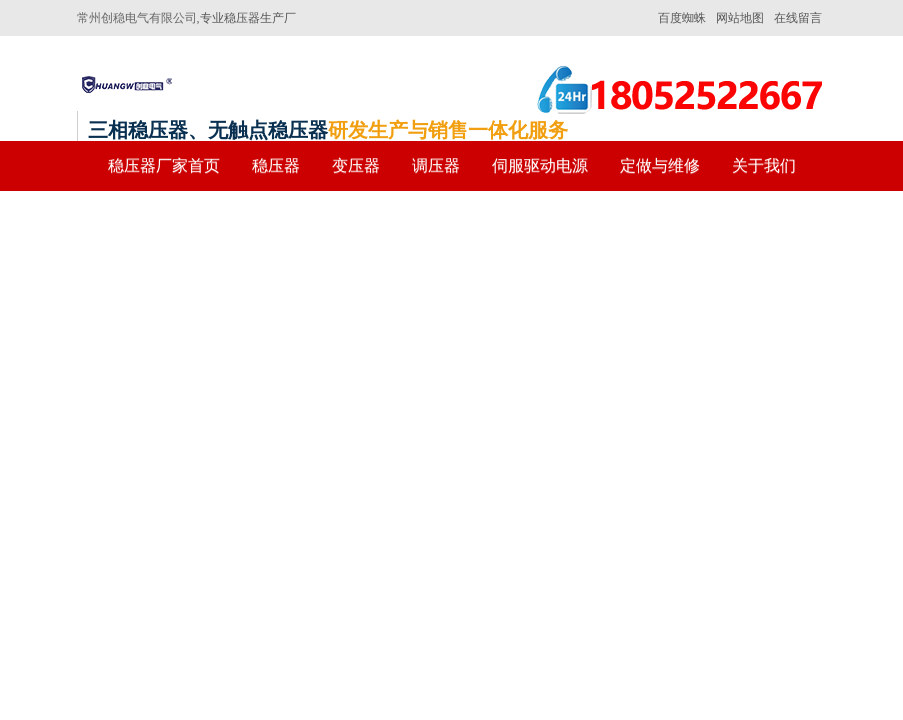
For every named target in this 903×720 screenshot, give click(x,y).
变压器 (356, 165)
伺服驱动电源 (540, 165)
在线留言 (798, 18)
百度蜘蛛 (682, 18)
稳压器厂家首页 (164, 165)
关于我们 (764, 165)
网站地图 (740, 18)
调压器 (436, 165)
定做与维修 (660, 165)
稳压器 (276, 165)
